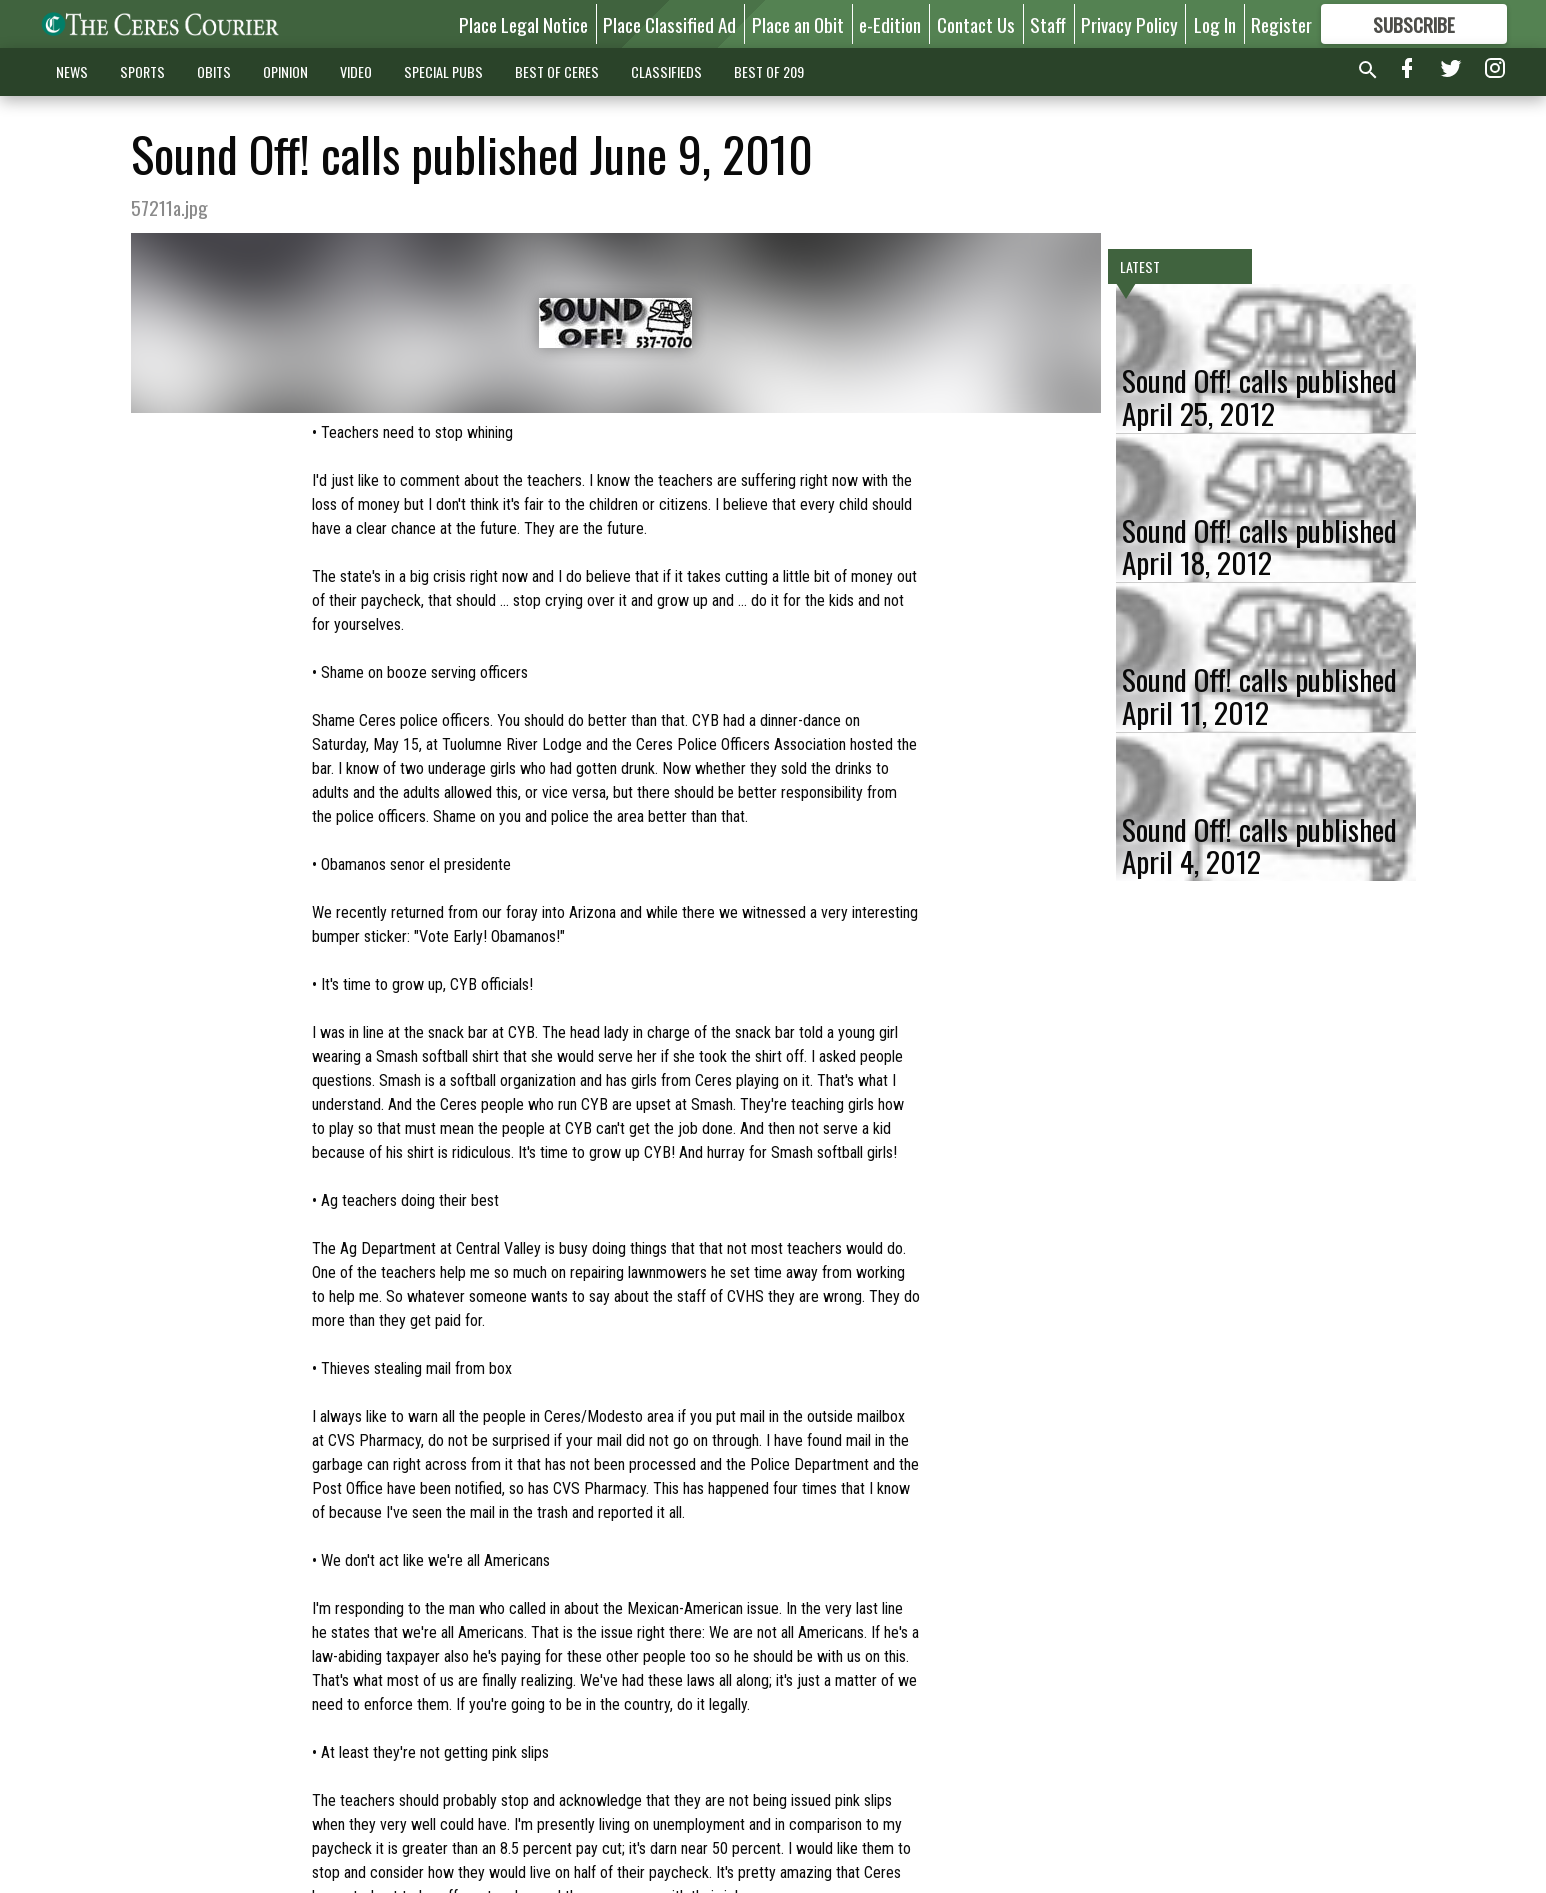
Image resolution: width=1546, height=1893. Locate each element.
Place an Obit (798, 24)
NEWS (72, 71)
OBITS (214, 71)
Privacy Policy (1129, 24)
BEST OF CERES (557, 71)
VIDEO (356, 71)
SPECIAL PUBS (443, 71)
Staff (1048, 24)
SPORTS (142, 71)
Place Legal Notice (523, 24)
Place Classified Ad (669, 24)
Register (1281, 24)
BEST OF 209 (769, 71)
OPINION (285, 71)
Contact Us (976, 24)
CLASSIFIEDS (666, 71)
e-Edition (890, 24)
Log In (1215, 24)
